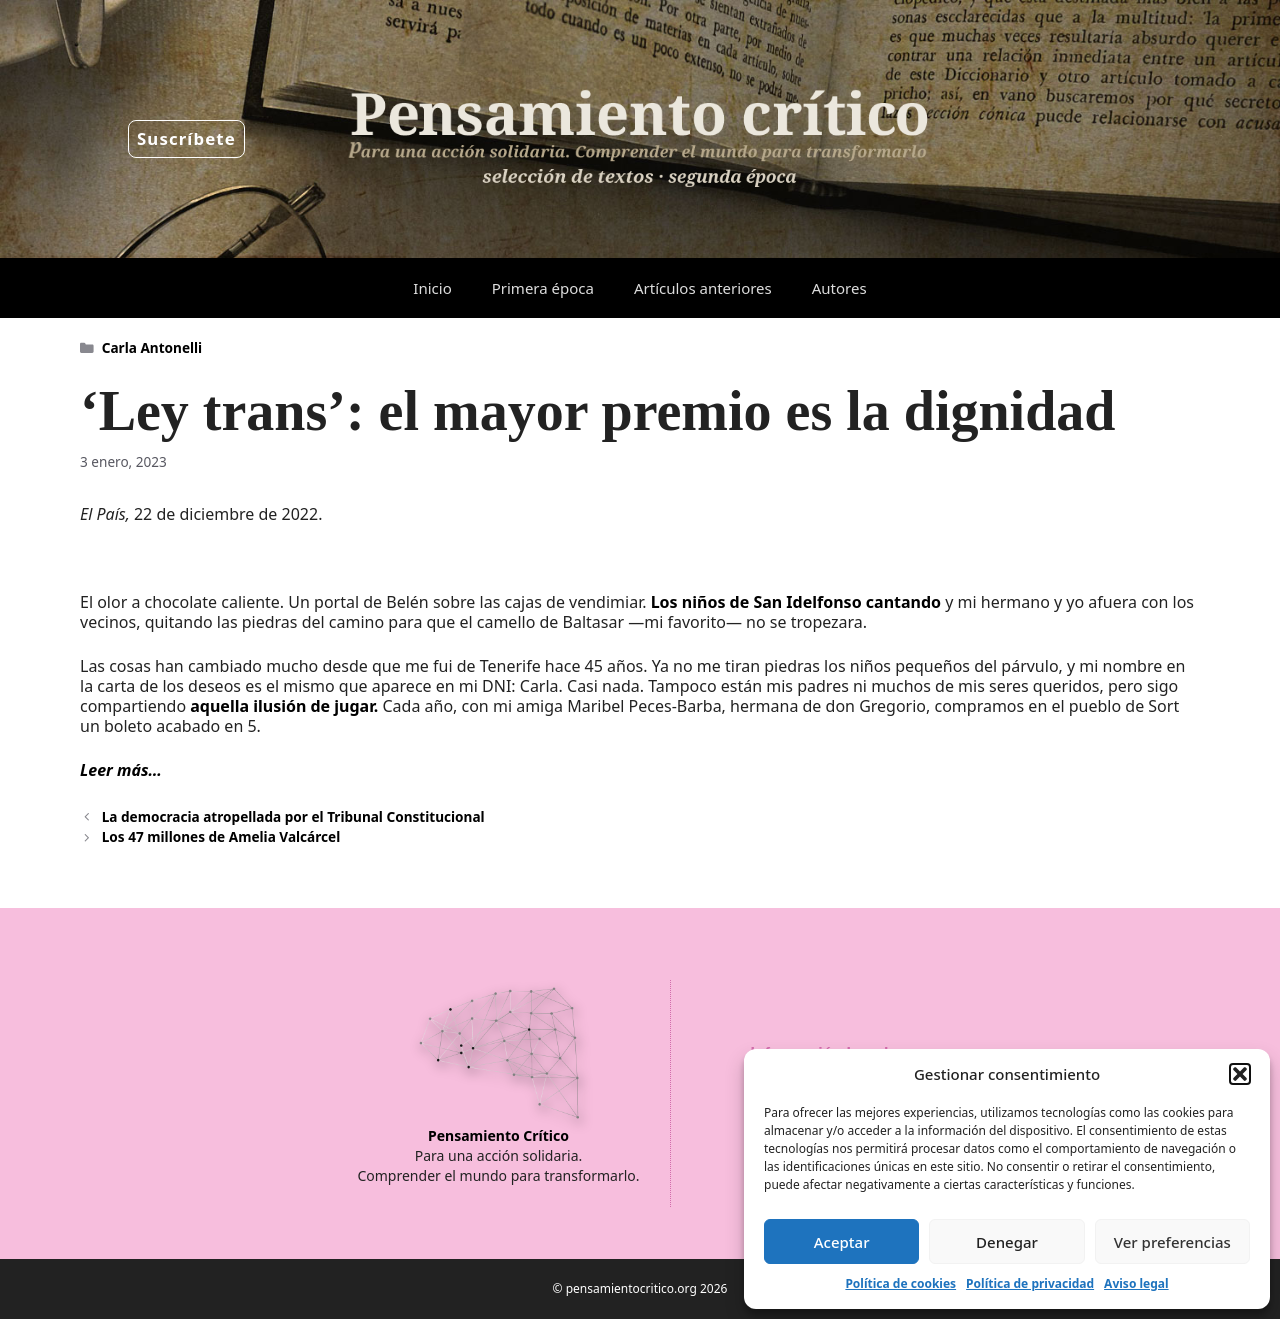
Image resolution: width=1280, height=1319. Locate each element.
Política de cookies (900, 1283)
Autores (839, 288)
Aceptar (842, 1242)
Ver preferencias (1172, 1242)
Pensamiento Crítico (498, 1135)
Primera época (543, 288)
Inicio (432, 288)
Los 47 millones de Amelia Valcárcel (221, 836)
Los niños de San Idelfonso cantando (796, 602)
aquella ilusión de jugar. (286, 706)
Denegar (1007, 1242)
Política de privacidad (1030, 1283)
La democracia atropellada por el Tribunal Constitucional (293, 816)
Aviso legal (1136, 1283)
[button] (1240, 1074)
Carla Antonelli (152, 347)
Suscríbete (186, 138)
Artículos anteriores (703, 288)
